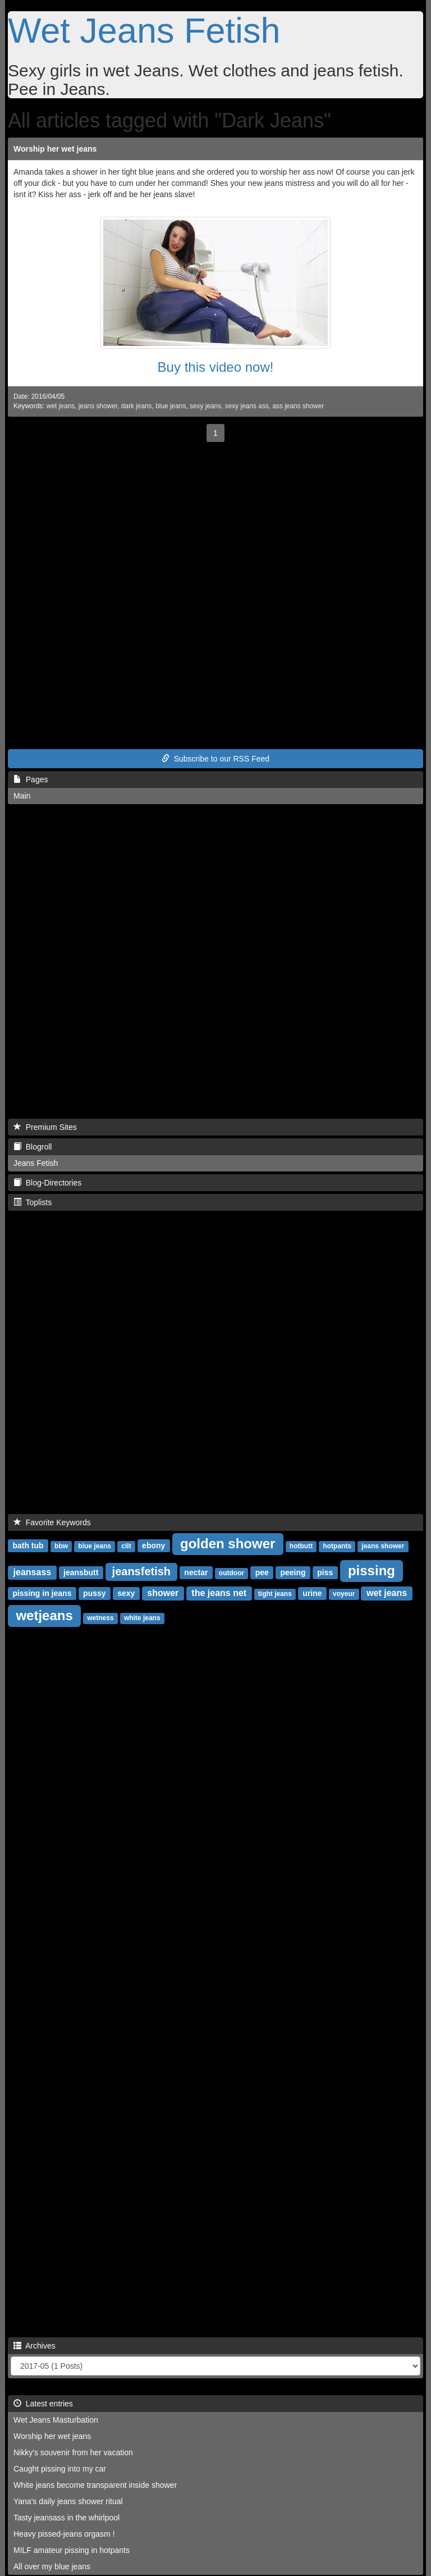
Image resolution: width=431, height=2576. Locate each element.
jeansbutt (80, 1572)
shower (162, 1593)
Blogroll (32, 1146)
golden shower (227, 1543)
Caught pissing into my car (59, 2468)
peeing (292, 1572)
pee (262, 1572)
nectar (196, 1572)
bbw (61, 1546)
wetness (100, 1618)
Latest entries (43, 2403)
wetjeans (44, 1615)
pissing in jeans (41, 1593)
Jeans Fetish (35, 1163)
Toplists (32, 1202)
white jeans (142, 1618)
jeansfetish (141, 1571)
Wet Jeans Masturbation (55, 2419)
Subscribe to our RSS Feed (215, 758)
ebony (153, 1545)
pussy (94, 1593)
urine (312, 1593)
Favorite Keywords (52, 1522)
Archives (34, 2345)
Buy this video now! (216, 367)
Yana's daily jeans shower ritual (68, 2501)
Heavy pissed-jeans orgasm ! (64, 2533)
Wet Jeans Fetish (144, 30)
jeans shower (98, 406)
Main (21, 795)
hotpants (337, 1546)
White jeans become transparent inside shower (95, 2485)
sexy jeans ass (247, 406)
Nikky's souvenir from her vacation (73, 2452)
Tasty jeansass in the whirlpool (66, 2517)
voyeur (344, 1594)
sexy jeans (205, 406)
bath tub (27, 1545)
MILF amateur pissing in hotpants (71, 2550)
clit (126, 1546)
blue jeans (170, 406)
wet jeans (61, 406)
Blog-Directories (47, 1182)
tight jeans (275, 1594)
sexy (126, 1593)
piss (325, 1572)
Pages (30, 779)
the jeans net (218, 1593)
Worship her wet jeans (55, 148)
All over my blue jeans (51, 2566)
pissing (371, 1570)
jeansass (32, 1572)
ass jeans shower (298, 406)
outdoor (231, 1573)
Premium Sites (45, 1127)
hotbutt (301, 1546)
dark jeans (136, 406)
